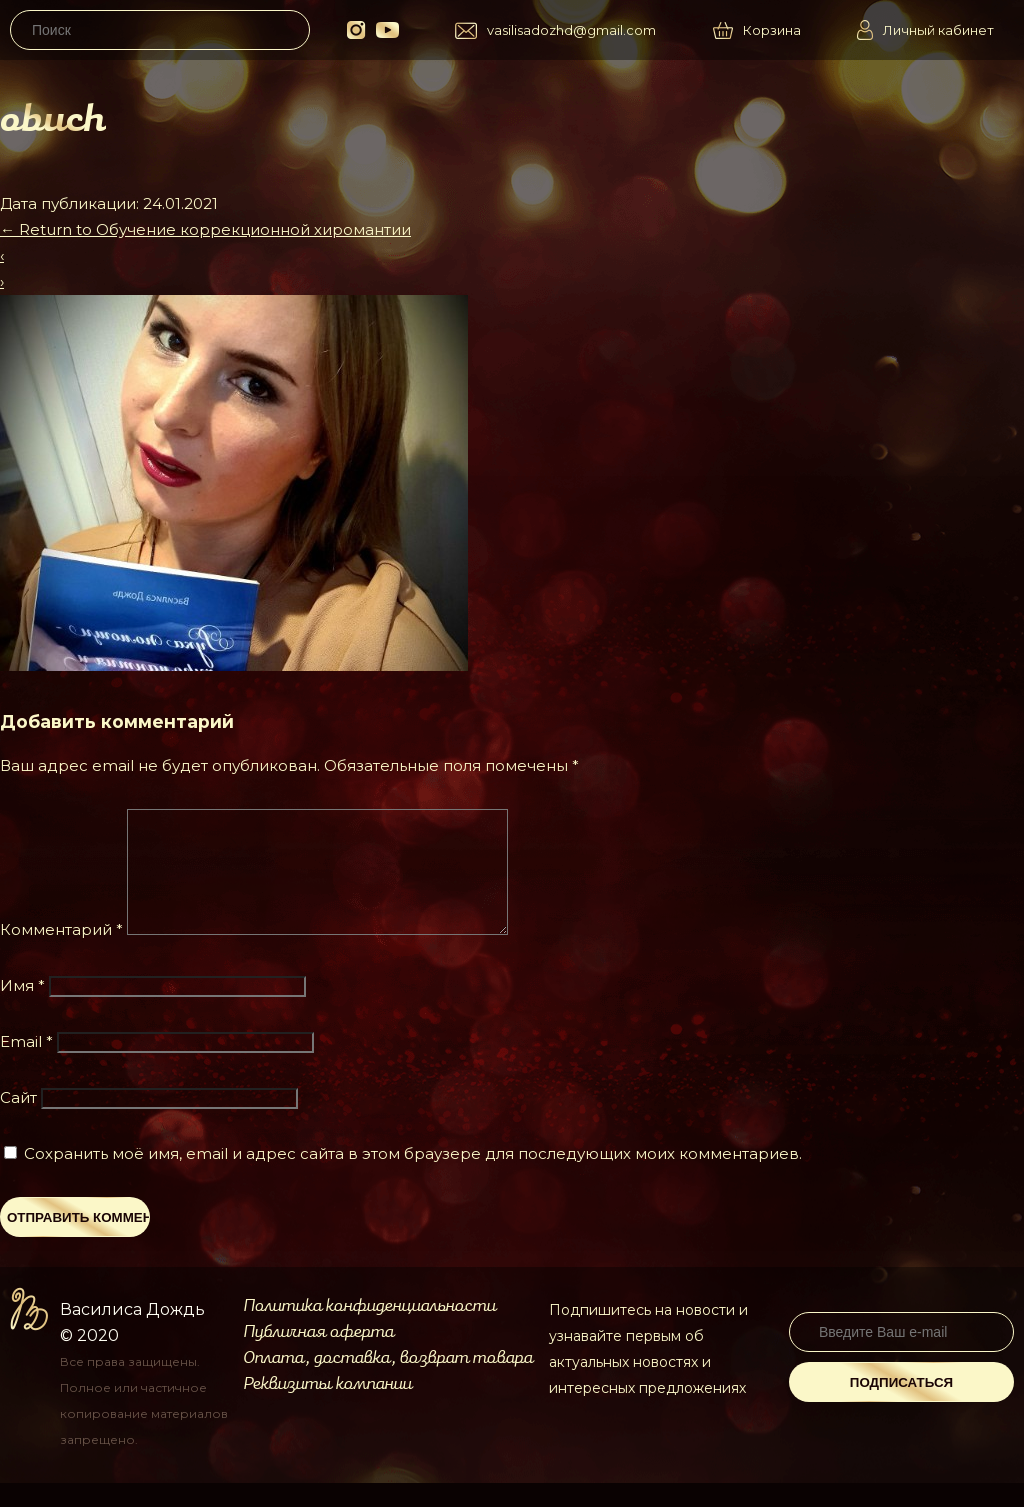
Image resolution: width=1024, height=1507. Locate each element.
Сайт (18, 1121)
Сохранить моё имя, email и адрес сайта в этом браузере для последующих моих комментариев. (413, 1177)
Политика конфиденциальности (369, 1330)
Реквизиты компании (327, 1408)
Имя (22, 1009)
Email (26, 1065)
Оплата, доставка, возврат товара (388, 1382)
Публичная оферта (318, 1356)
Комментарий (61, 953)
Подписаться (901, 1406)
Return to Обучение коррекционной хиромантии (205, 229)
